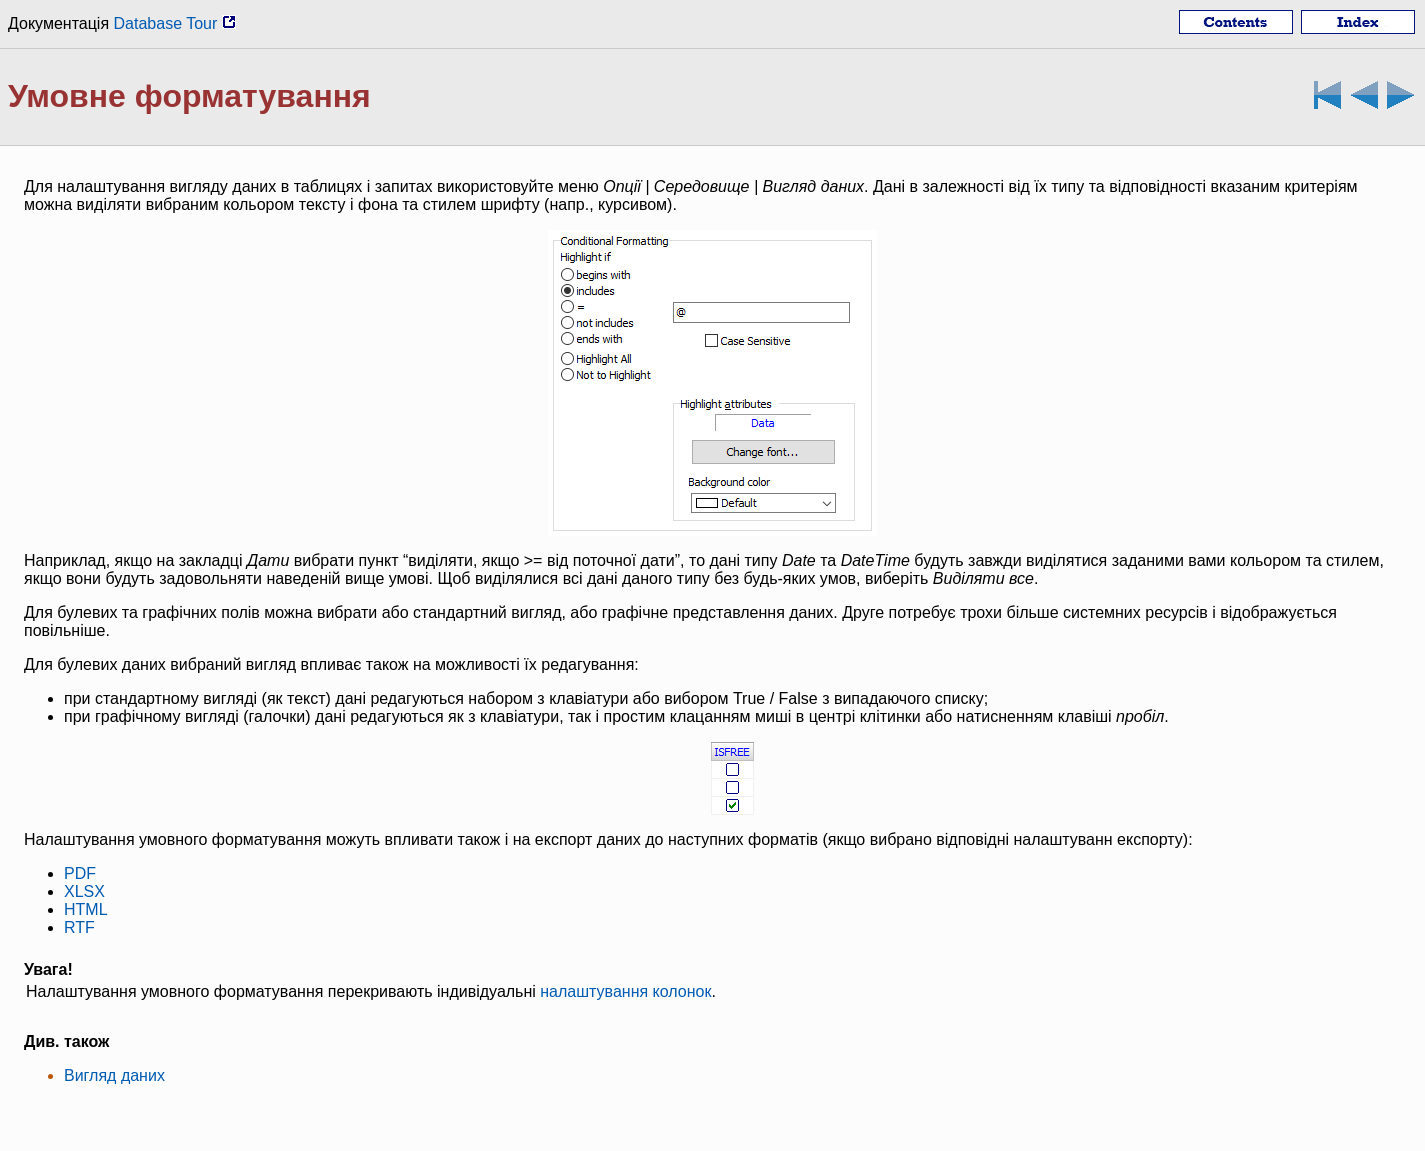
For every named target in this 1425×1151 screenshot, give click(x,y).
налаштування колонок (625, 991)
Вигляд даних (114, 1075)
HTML (86, 909)
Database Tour (175, 23)
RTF (79, 927)
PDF (80, 873)
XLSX (84, 891)
